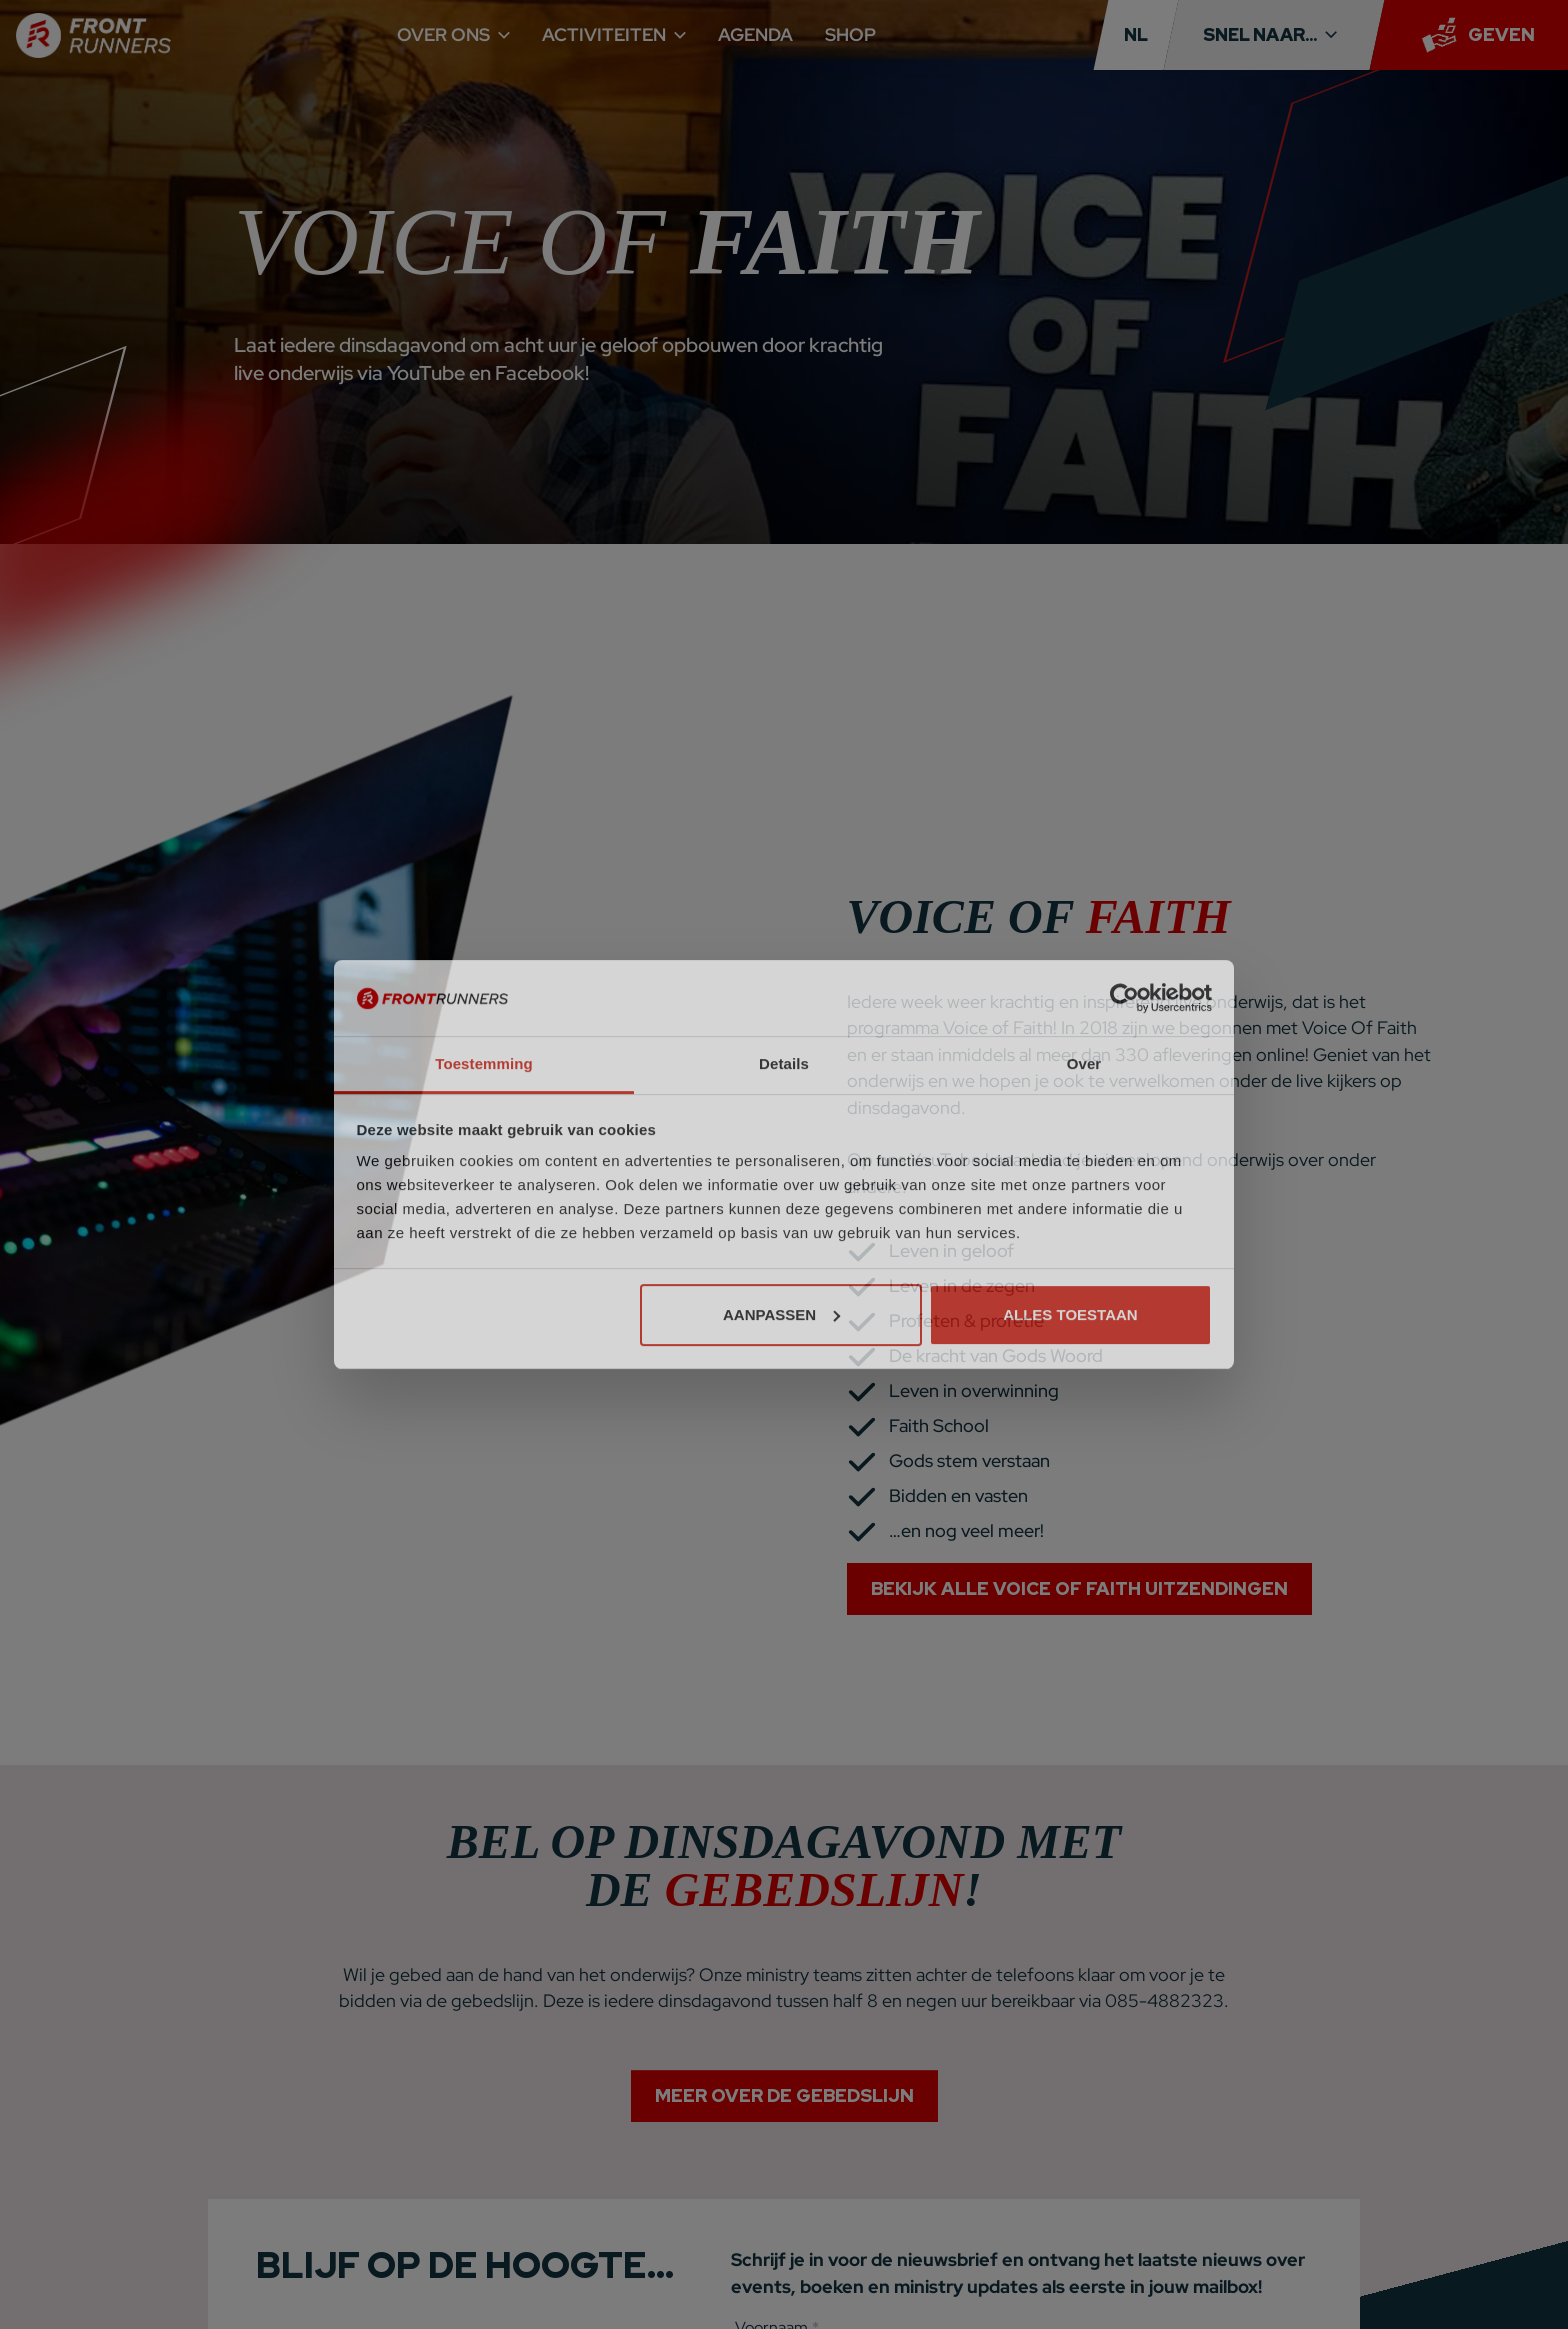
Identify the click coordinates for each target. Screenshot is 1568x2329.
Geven (1501, 34)
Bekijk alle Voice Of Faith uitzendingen (1079, 1588)
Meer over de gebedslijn (784, 2109)
